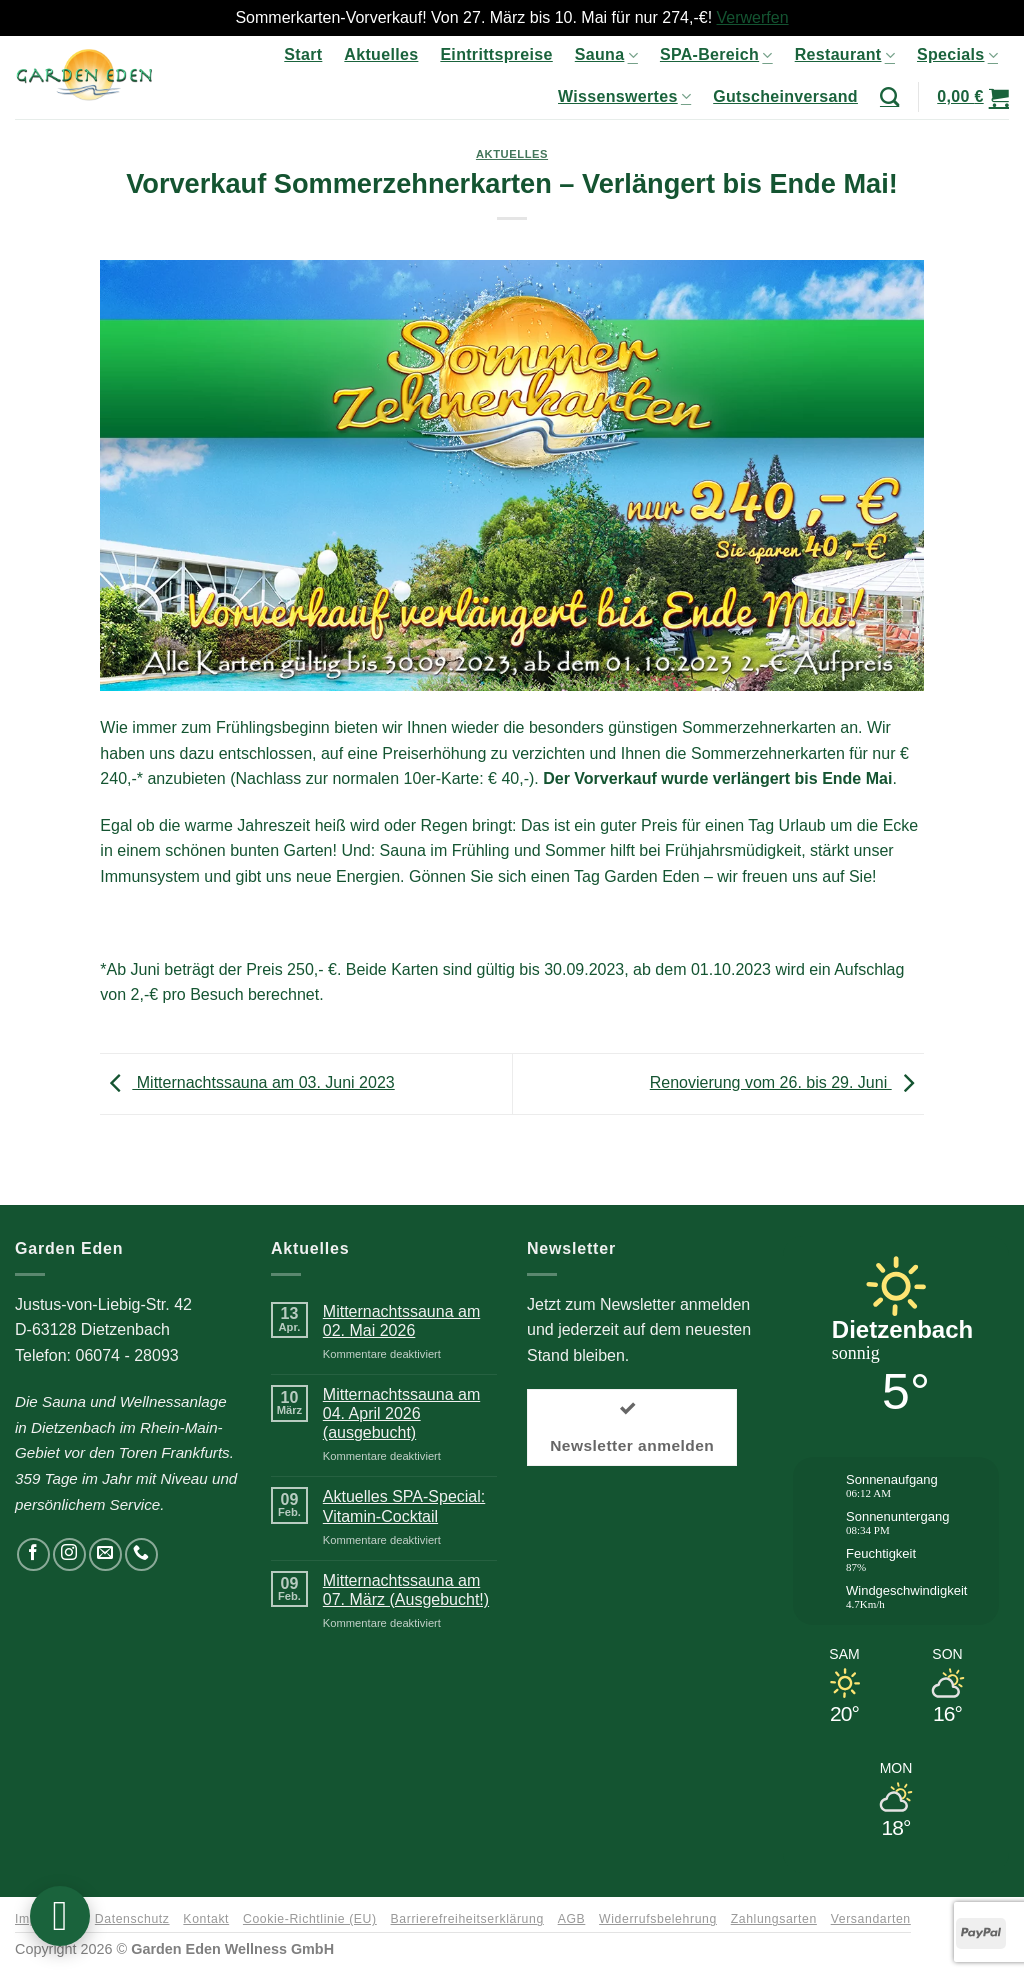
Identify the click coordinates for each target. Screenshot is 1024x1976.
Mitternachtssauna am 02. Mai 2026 (401, 1321)
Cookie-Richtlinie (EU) (310, 1919)
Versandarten (871, 1919)
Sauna (606, 55)
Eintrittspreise (496, 54)
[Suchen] (889, 96)
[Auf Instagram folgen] (69, 1554)
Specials (957, 55)
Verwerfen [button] (753, 17)
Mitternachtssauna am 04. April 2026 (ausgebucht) (401, 1413)
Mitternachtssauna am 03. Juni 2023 (247, 1082)
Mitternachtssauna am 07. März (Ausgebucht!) (406, 1590)
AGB (572, 1919)
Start (303, 54)
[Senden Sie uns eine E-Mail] (105, 1554)
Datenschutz (132, 1919)
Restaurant (845, 55)
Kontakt (206, 1919)
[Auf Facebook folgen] (33, 1554)
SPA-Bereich (716, 55)
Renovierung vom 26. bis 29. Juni (787, 1082)
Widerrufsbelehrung (658, 1919)
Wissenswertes (624, 96)
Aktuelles (381, 54)
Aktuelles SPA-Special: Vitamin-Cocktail (404, 1506)
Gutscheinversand (785, 96)
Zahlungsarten (774, 1919)
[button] (973, 97)
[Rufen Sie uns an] (141, 1554)
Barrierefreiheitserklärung (467, 1919)
